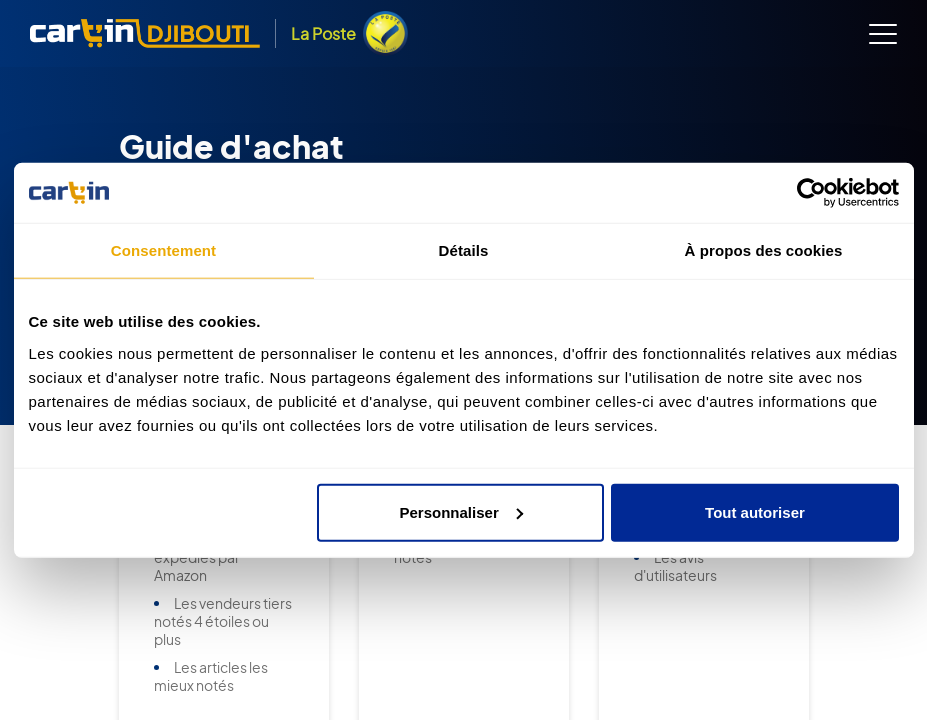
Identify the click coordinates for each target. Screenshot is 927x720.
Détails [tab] (464, 250)
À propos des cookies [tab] (764, 250)
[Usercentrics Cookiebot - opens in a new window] (811, 193)
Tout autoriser (755, 511)
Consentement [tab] (163, 250)
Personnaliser (461, 511)
